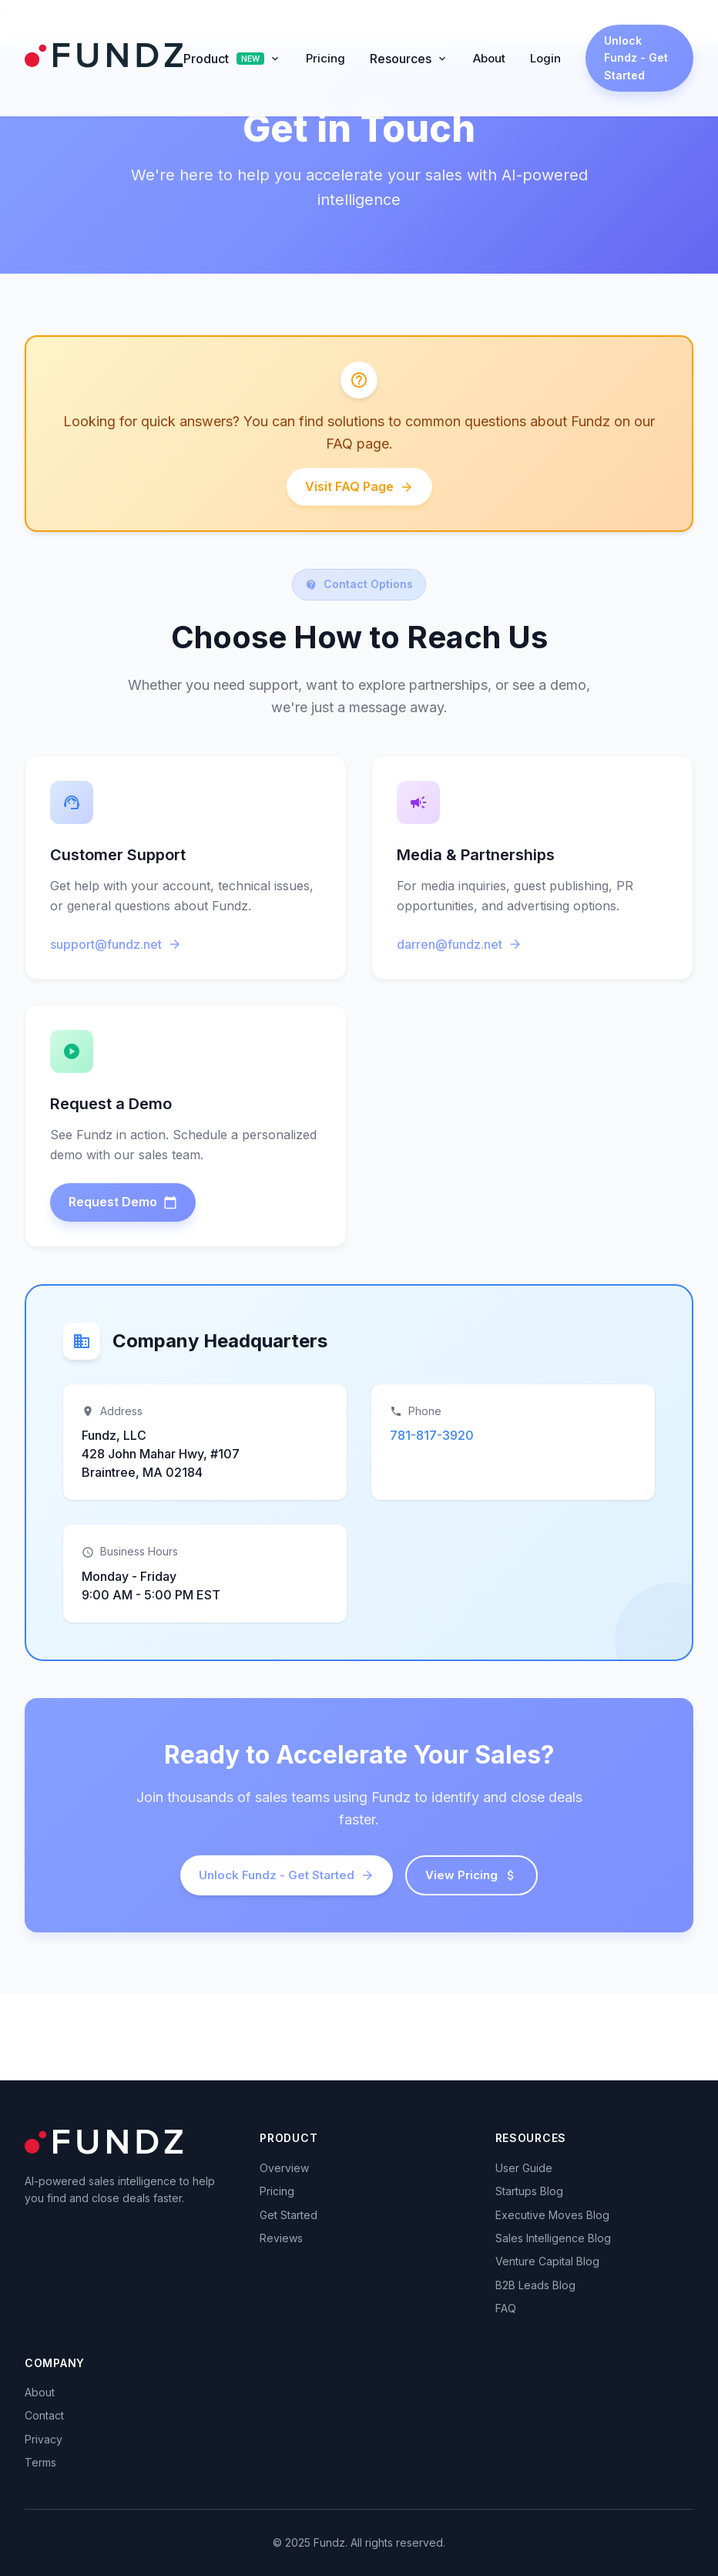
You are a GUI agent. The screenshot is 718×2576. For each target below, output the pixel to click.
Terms (40, 2462)
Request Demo (123, 1201)
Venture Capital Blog (547, 2261)
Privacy (43, 2439)
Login (545, 58)
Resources (409, 58)
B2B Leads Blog (535, 2285)
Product (232, 58)
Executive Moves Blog (552, 2214)
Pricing (325, 58)
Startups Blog (529, 2191)
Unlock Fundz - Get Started (636, 58)
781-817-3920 (432, 1435)
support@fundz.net (116, 944)
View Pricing (471, 1875)
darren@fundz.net (459, 944)
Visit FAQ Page (359, 486)
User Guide (523, 2167)
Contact (44, 2415)
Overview (284, 2167)
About (489, 58)
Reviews (281, 2238)
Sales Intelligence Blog (553, 2238)
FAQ (505, 2308)
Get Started (288, 2214)
